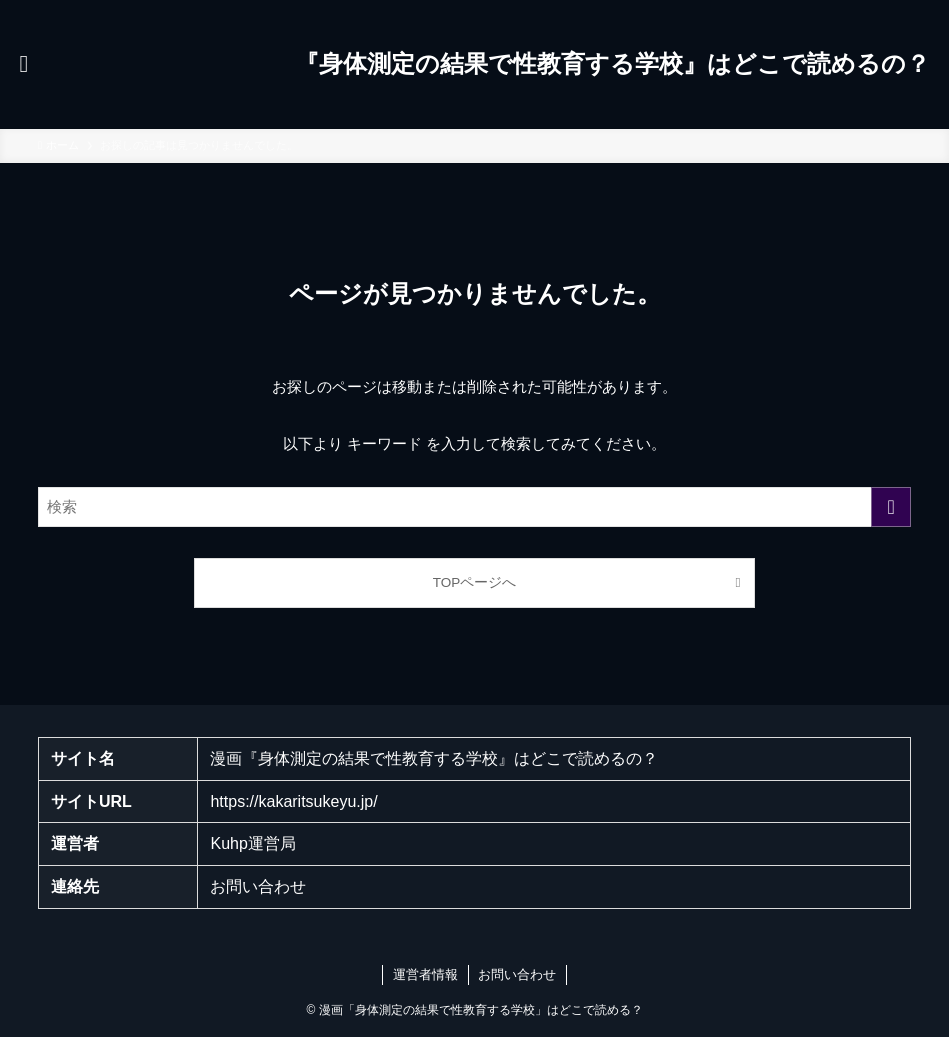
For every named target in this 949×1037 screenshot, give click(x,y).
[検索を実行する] (891, 507)
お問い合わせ (258, 886)
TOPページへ (475, 582)
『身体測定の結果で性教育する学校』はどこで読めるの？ (612, 64)
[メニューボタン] (24, 64)
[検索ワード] (474, 507)
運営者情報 (425, 974)
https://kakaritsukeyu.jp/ (293, 801)
